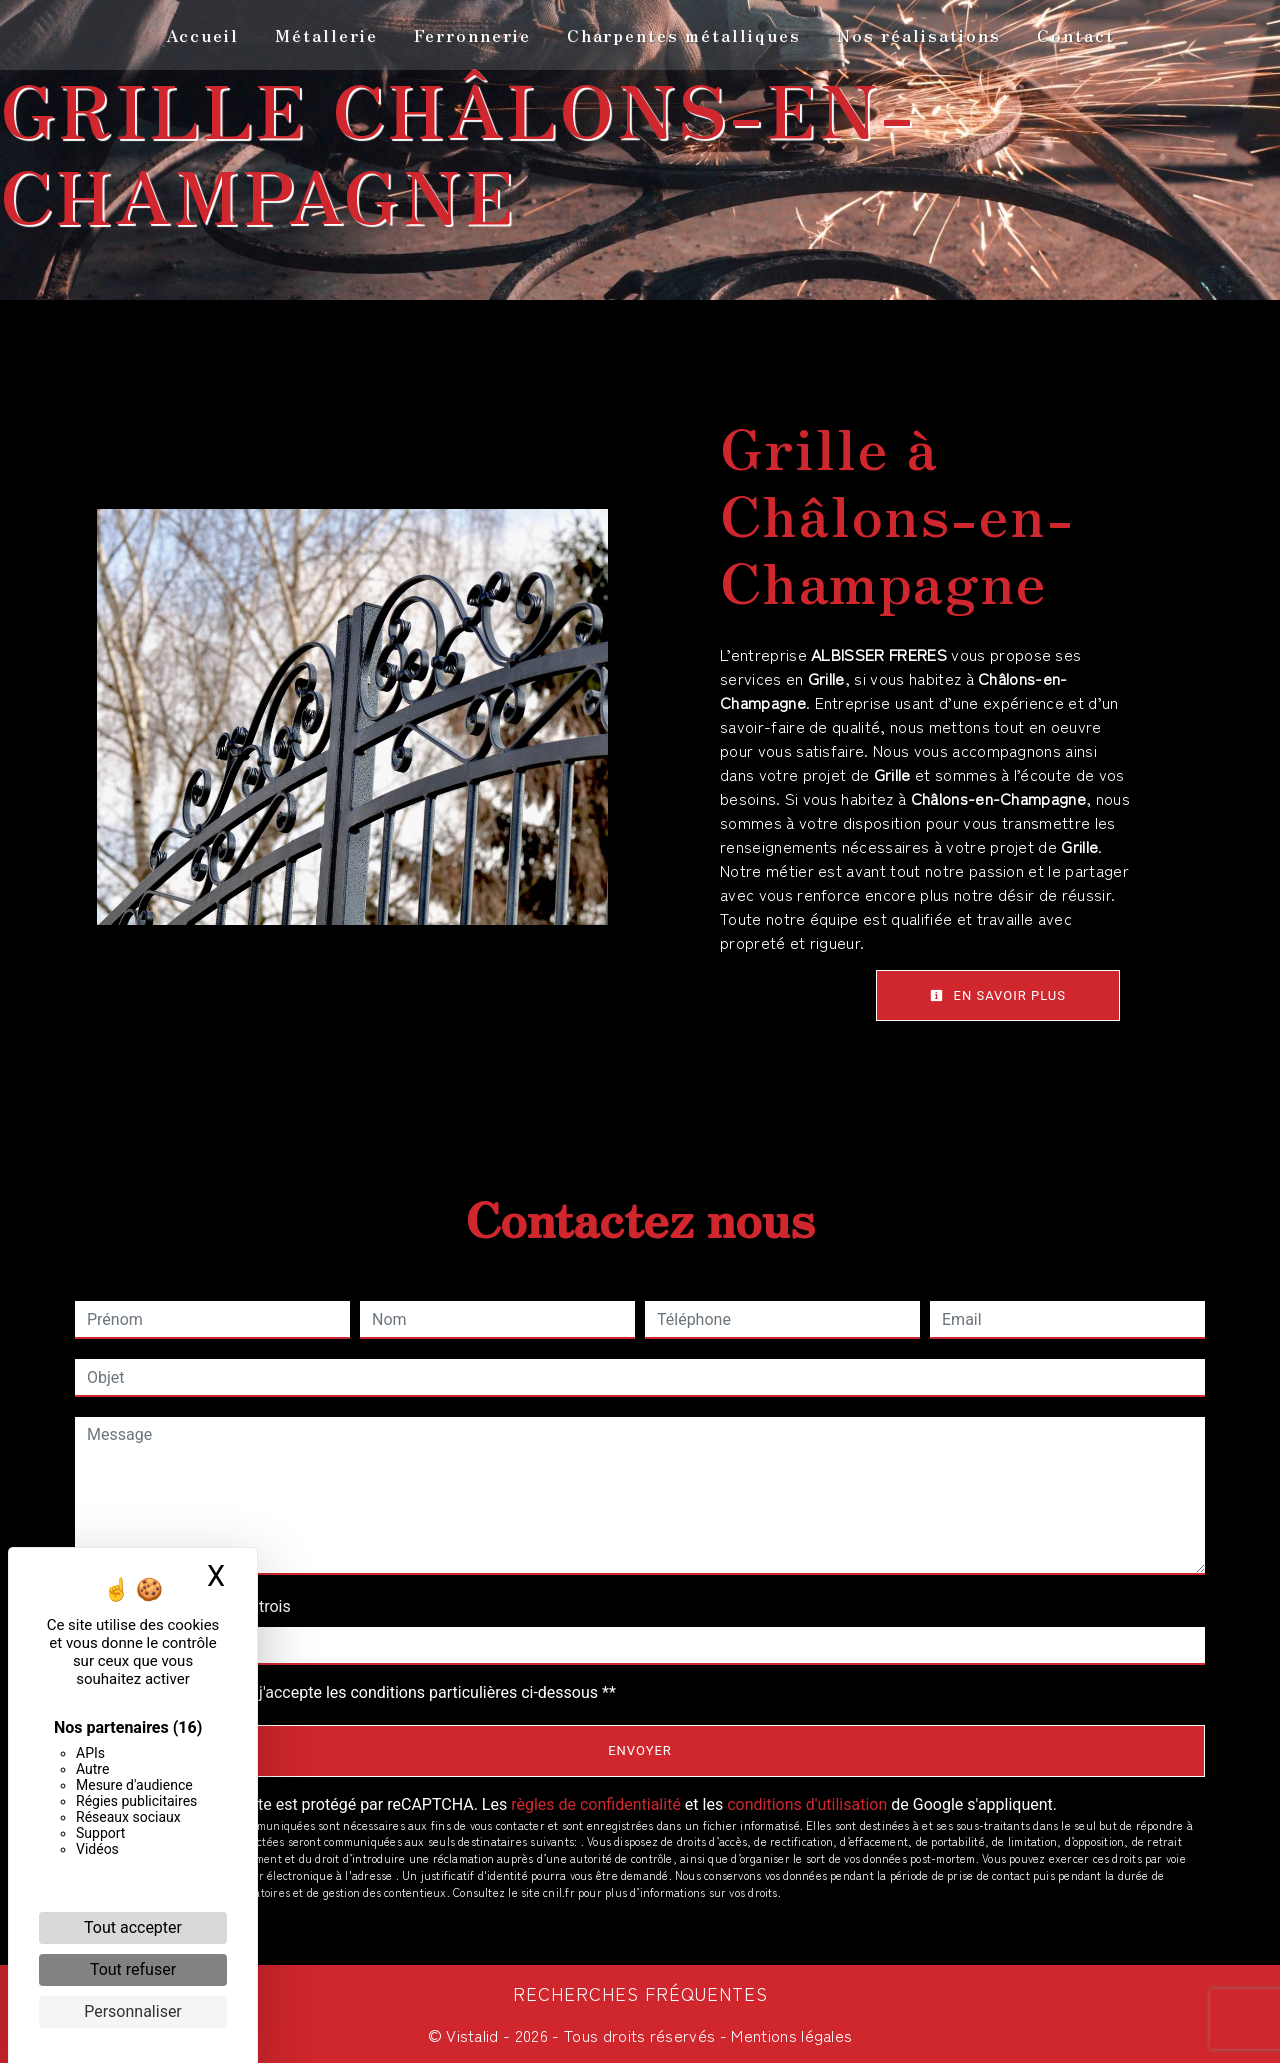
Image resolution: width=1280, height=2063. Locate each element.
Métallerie (326, 35)
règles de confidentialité (596, 1804)
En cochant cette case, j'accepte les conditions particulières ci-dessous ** (355, 1692)
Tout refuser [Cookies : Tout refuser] (133, 1969)
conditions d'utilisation (807, 1804)
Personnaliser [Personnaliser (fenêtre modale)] (133, 2011)
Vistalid (472, 2035)
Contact (1076, 35)
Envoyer (640, 1750)
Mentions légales (789, 2035)
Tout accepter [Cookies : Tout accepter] (133, 1927)
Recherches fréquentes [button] (640, 1993)
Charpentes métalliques (684, 35)
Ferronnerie (472, 35)
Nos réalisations (919, 35)
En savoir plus (998, 995)
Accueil (202, 35)
